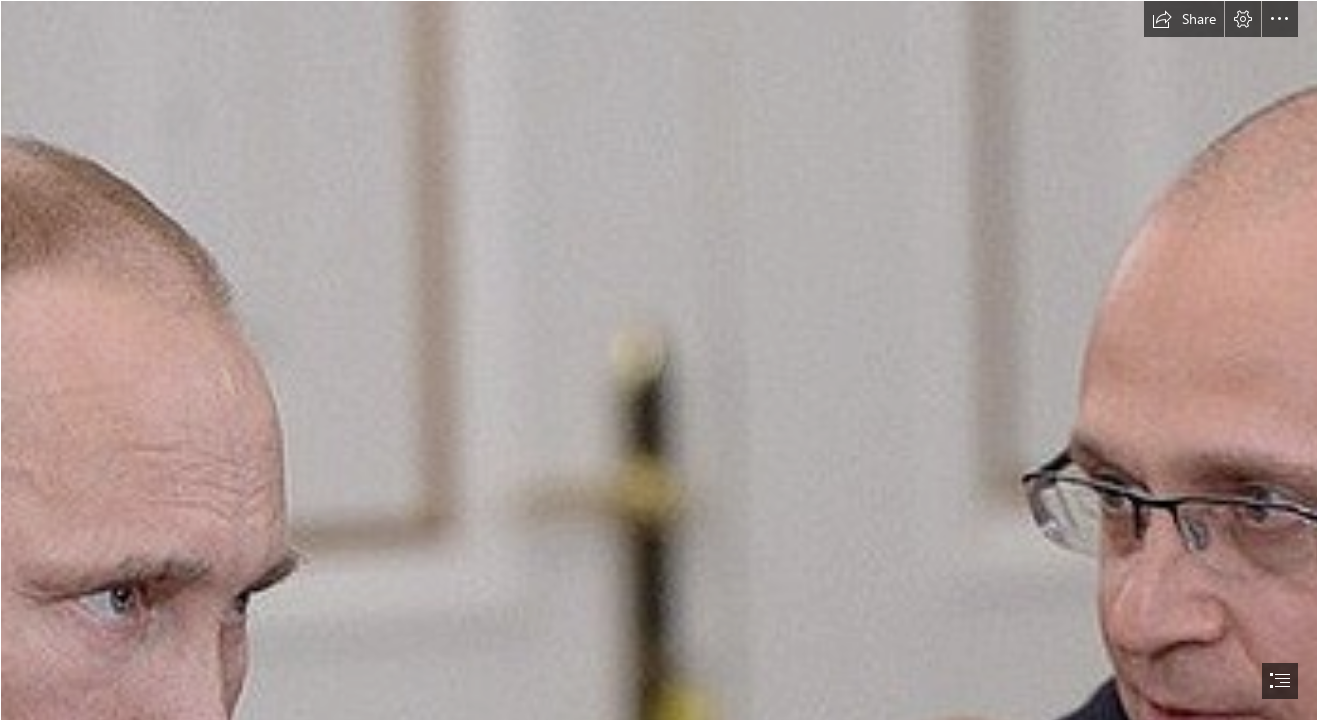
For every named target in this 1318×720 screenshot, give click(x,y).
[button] (1184, 19)
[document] (659, 360)
